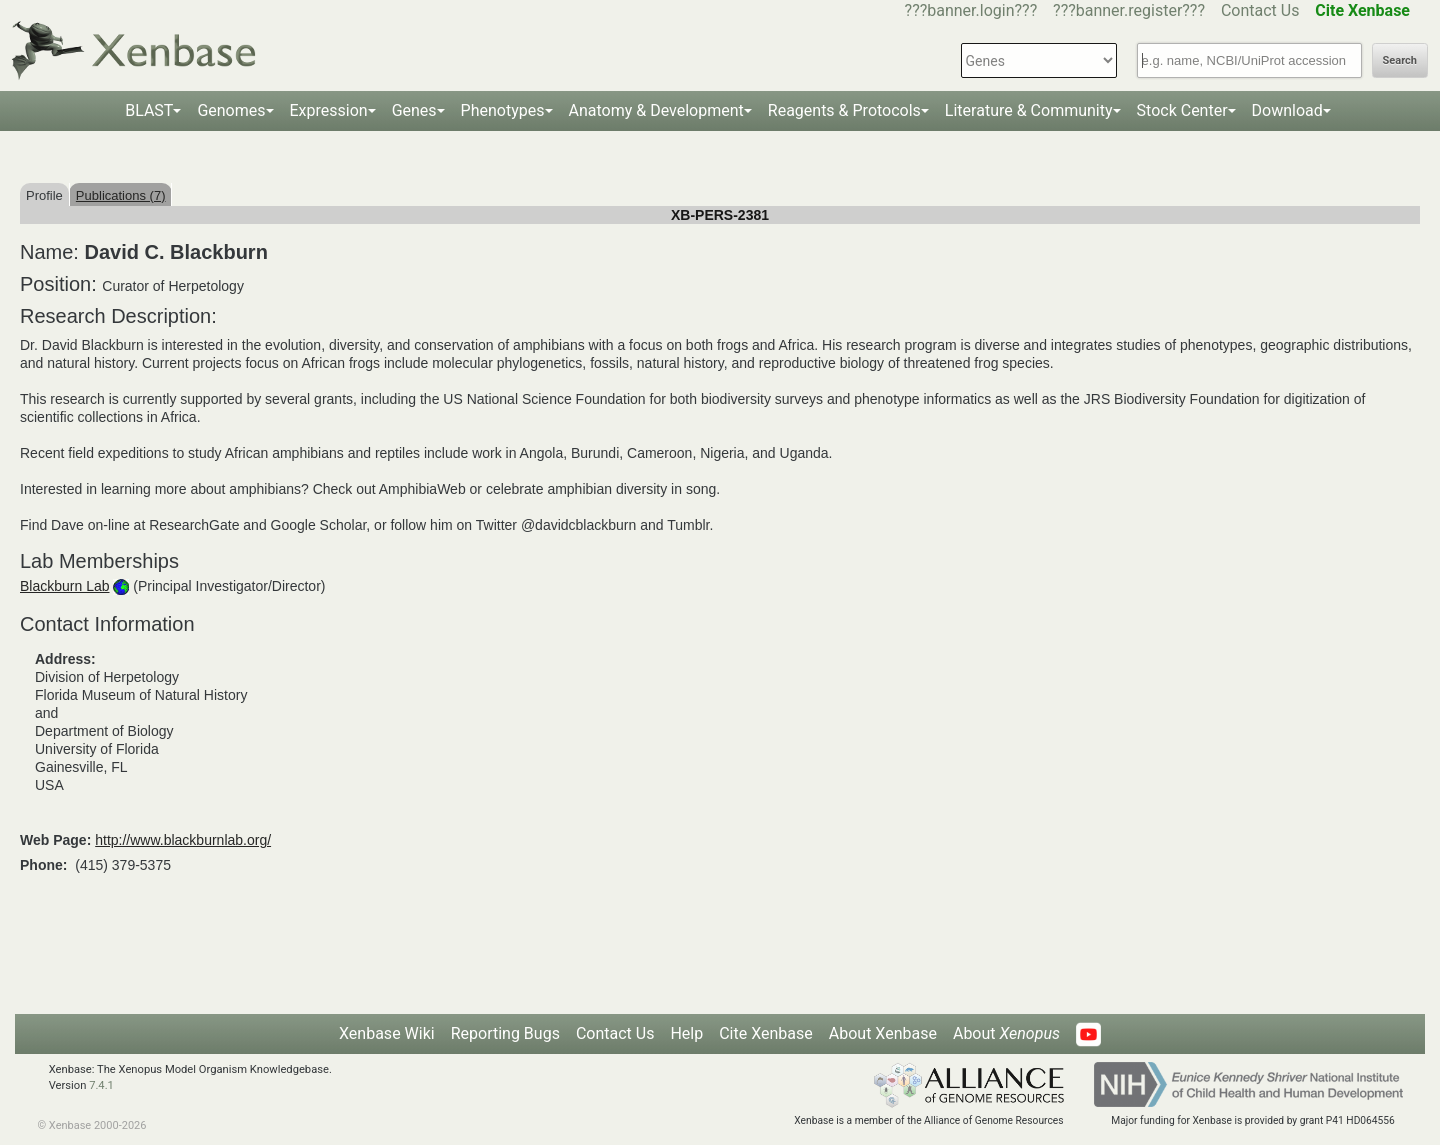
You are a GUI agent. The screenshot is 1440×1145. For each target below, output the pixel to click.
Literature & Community (1029, 110)
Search (1400, 60)
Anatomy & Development (656, 110)
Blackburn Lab (65, 586)
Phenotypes (503, 110)
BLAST (149, 110)
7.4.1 (101, 1085)
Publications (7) (121, 195)
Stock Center (1182, 110)
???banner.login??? (971, 10)
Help (686, 1033)
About (1006, 1033)
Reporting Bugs (505, 1033)
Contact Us (1260, 10)
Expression (329, 110)
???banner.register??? (1129, 10)
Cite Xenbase (766, 1033)
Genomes (231, 110)
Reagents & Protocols (844, 110)
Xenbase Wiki (387, 1033)
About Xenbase (883, 1033)
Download (1287, 110)
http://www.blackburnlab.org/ (183, 840)
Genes (414, 110)
